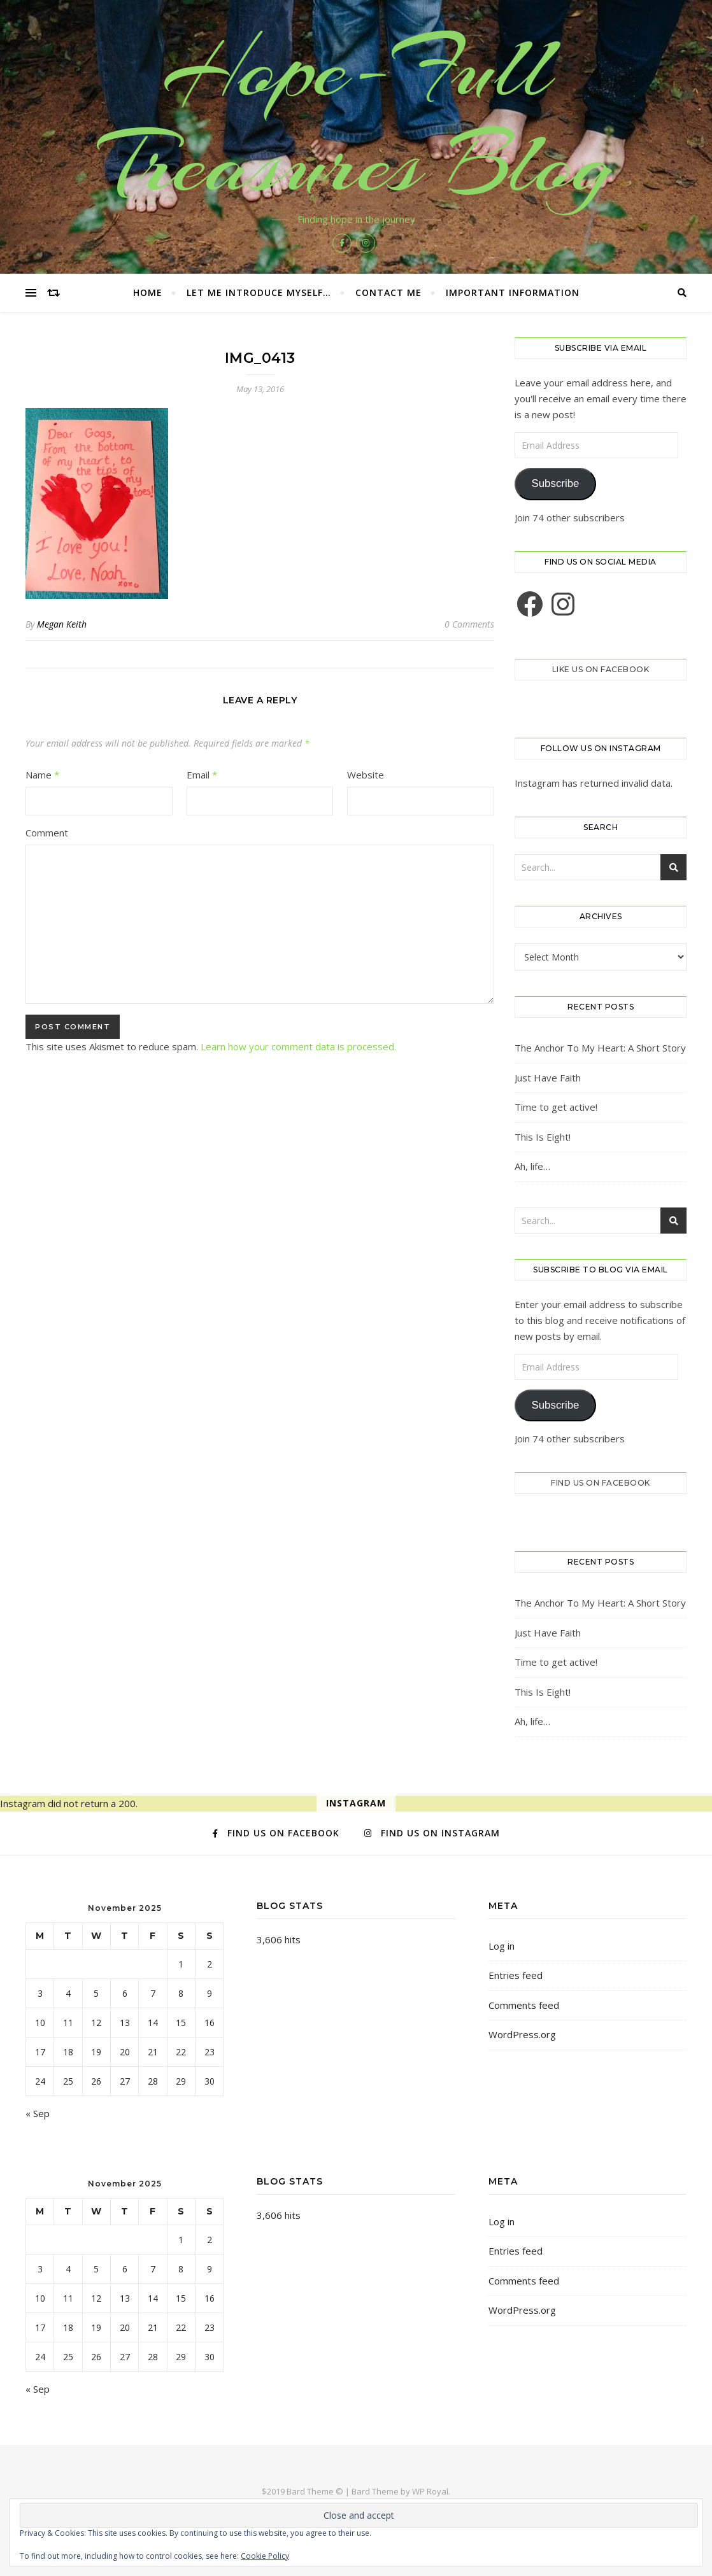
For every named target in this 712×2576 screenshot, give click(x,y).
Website (365, 774)
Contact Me (388, 292)
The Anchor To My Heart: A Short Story (600, 1047)
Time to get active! (556, 1107)
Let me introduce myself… (259, 292)
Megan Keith (62, 624)
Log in (501, 1945)
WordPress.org (522, 2034)
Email (202, 774)
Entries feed (515, 1975)
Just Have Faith (548, 1077)
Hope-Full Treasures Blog (356, 115)
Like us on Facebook (601, 669)
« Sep (37, 2113)
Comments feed (523, 2005)
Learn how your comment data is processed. (298, 1046)
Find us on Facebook (600, 1483)
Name (42, 774)
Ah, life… (532, 1166)
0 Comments (469, 624)
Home (147, 292)
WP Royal (430, 2491)
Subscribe (555, 483)
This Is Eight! (543, 1136)
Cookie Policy (265, 2556)
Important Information (513, 292)
